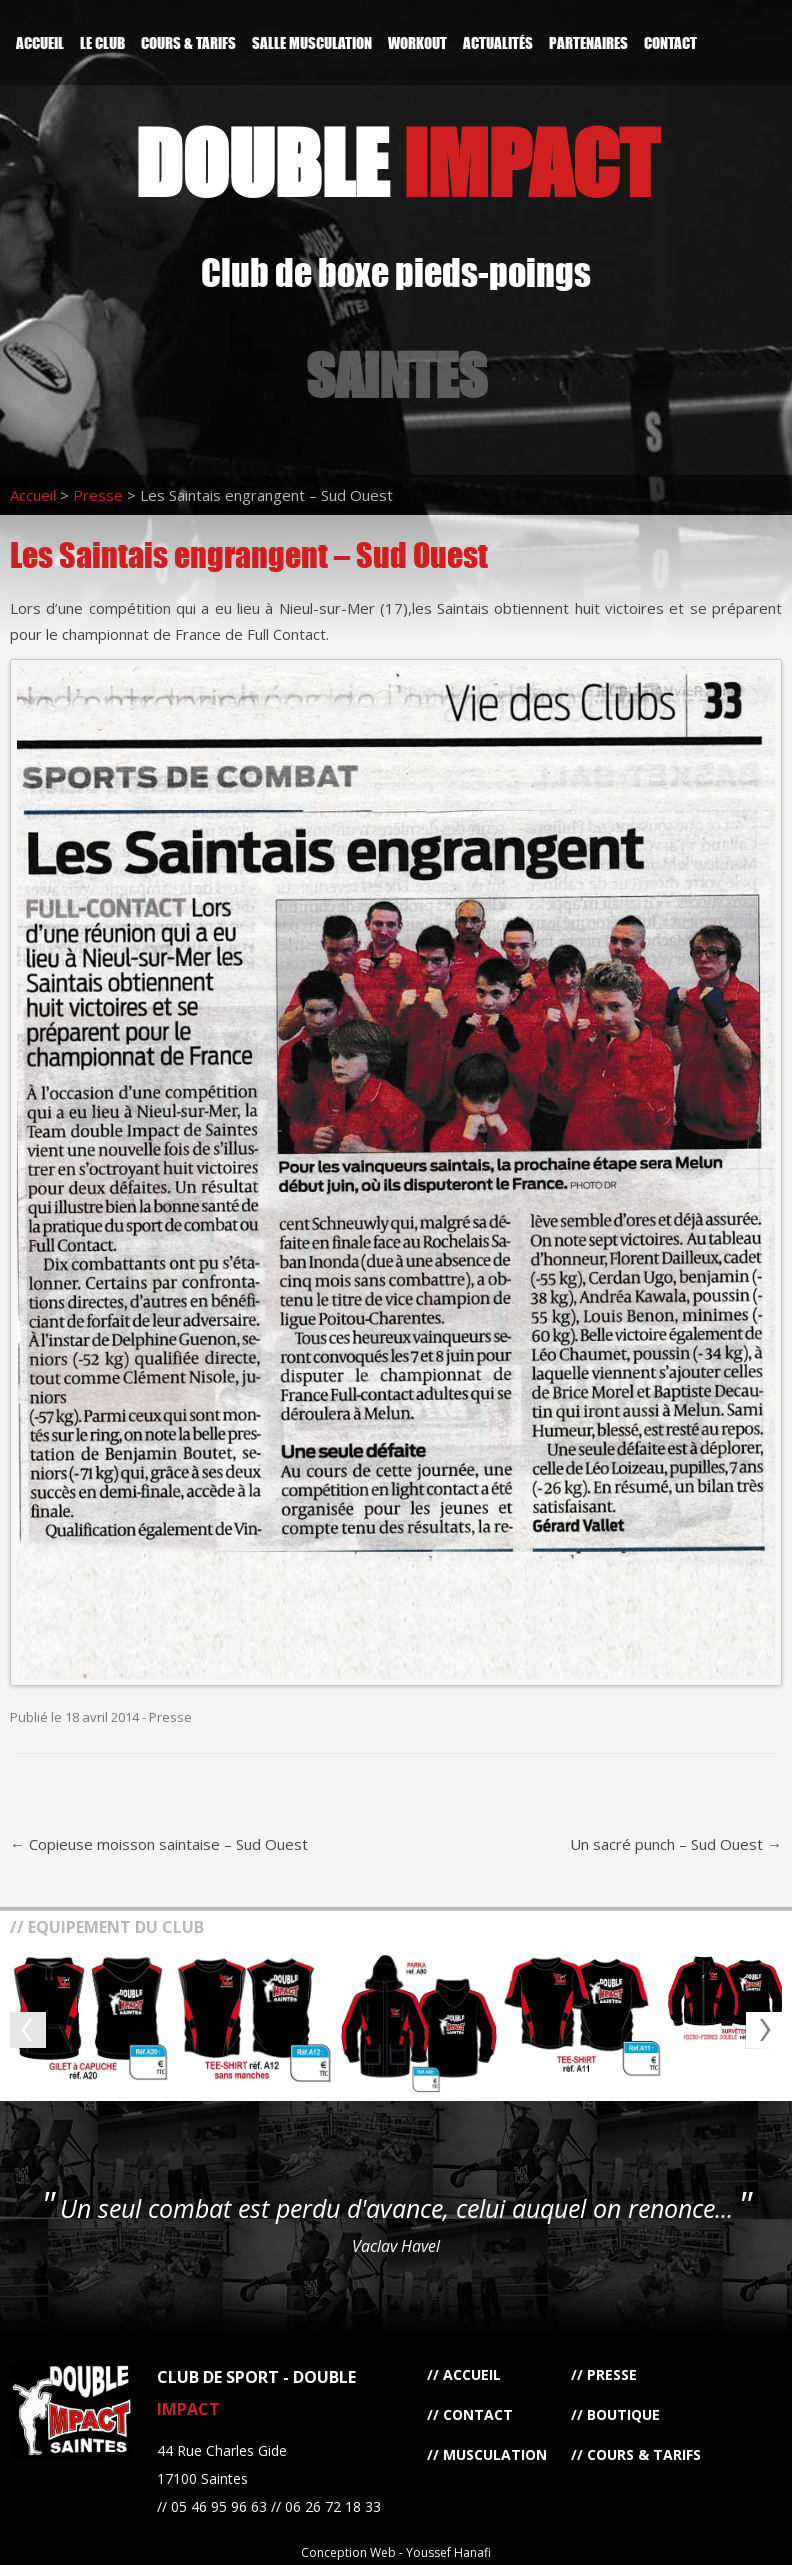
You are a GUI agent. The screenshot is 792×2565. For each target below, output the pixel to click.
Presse (98, 495)
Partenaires (588, 42)
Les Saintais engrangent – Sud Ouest (249, 555)
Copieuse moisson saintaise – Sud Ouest (159, 1844)
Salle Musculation (312, 42)
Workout (417, 42)
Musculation (495, 2454)
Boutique (623, 2414)
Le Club (102, 42)
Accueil (40, 42)
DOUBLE (396, 162)
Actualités (498, 42)
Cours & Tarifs (188, 42)
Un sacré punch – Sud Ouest (676, 1844)
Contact (670, 42)
